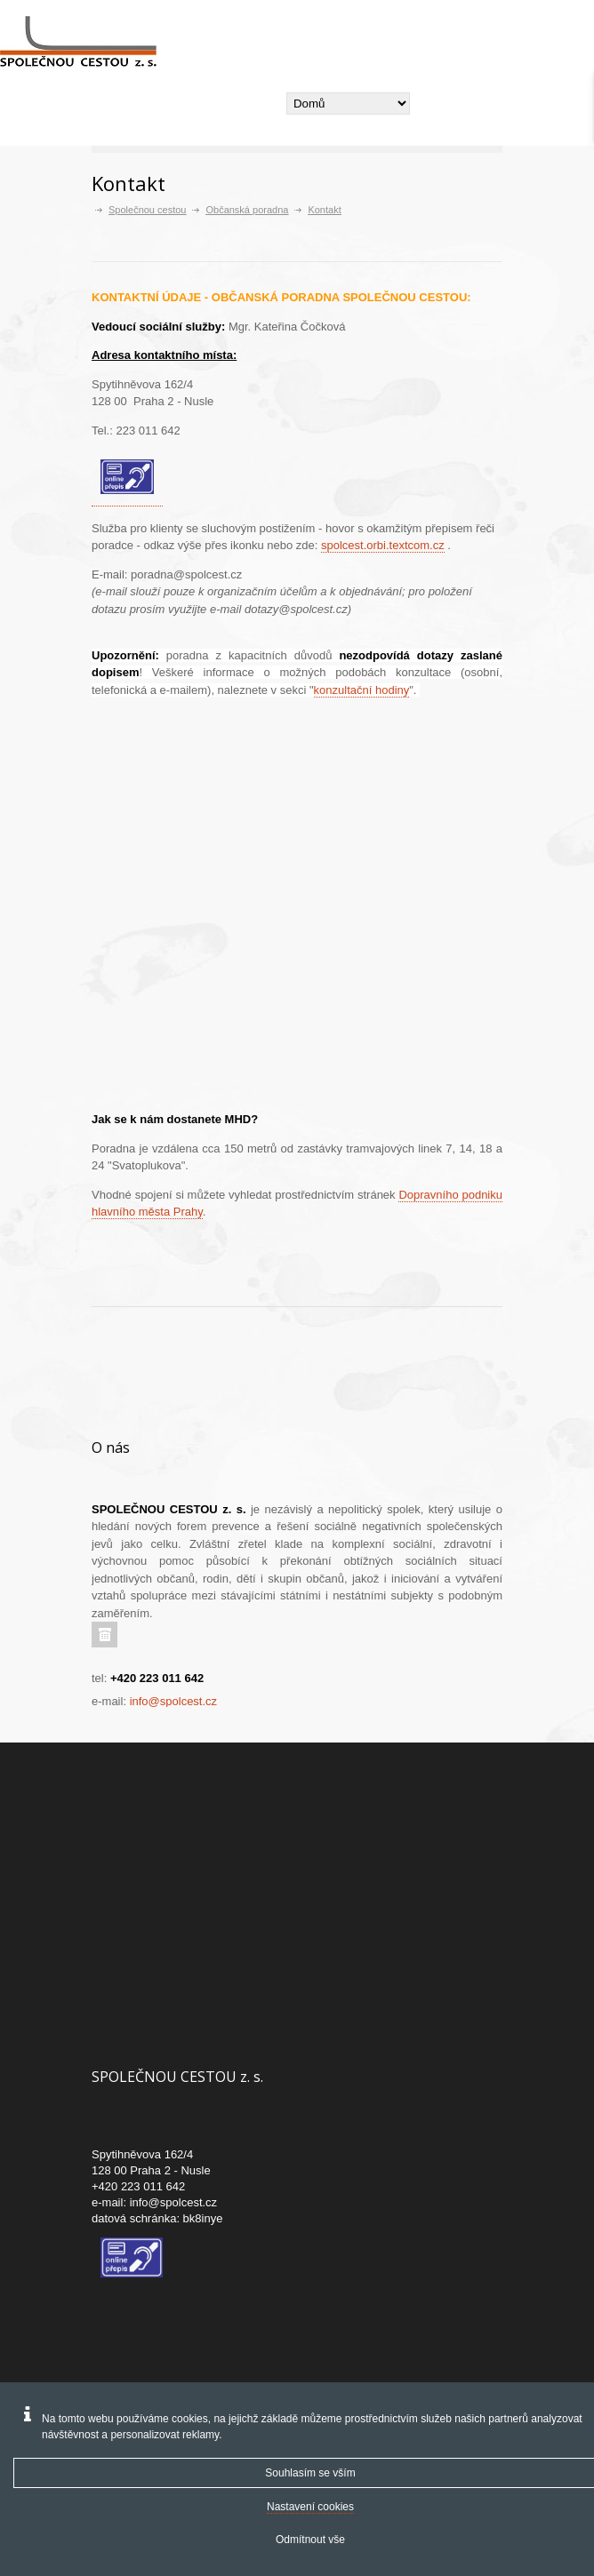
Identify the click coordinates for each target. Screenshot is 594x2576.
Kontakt (324, 209)
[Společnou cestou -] (85, 42)
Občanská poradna (246, 209)
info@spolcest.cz (173, 1701)
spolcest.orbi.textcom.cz (383, 545)
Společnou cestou (147, 209)
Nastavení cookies (310, 2506)
